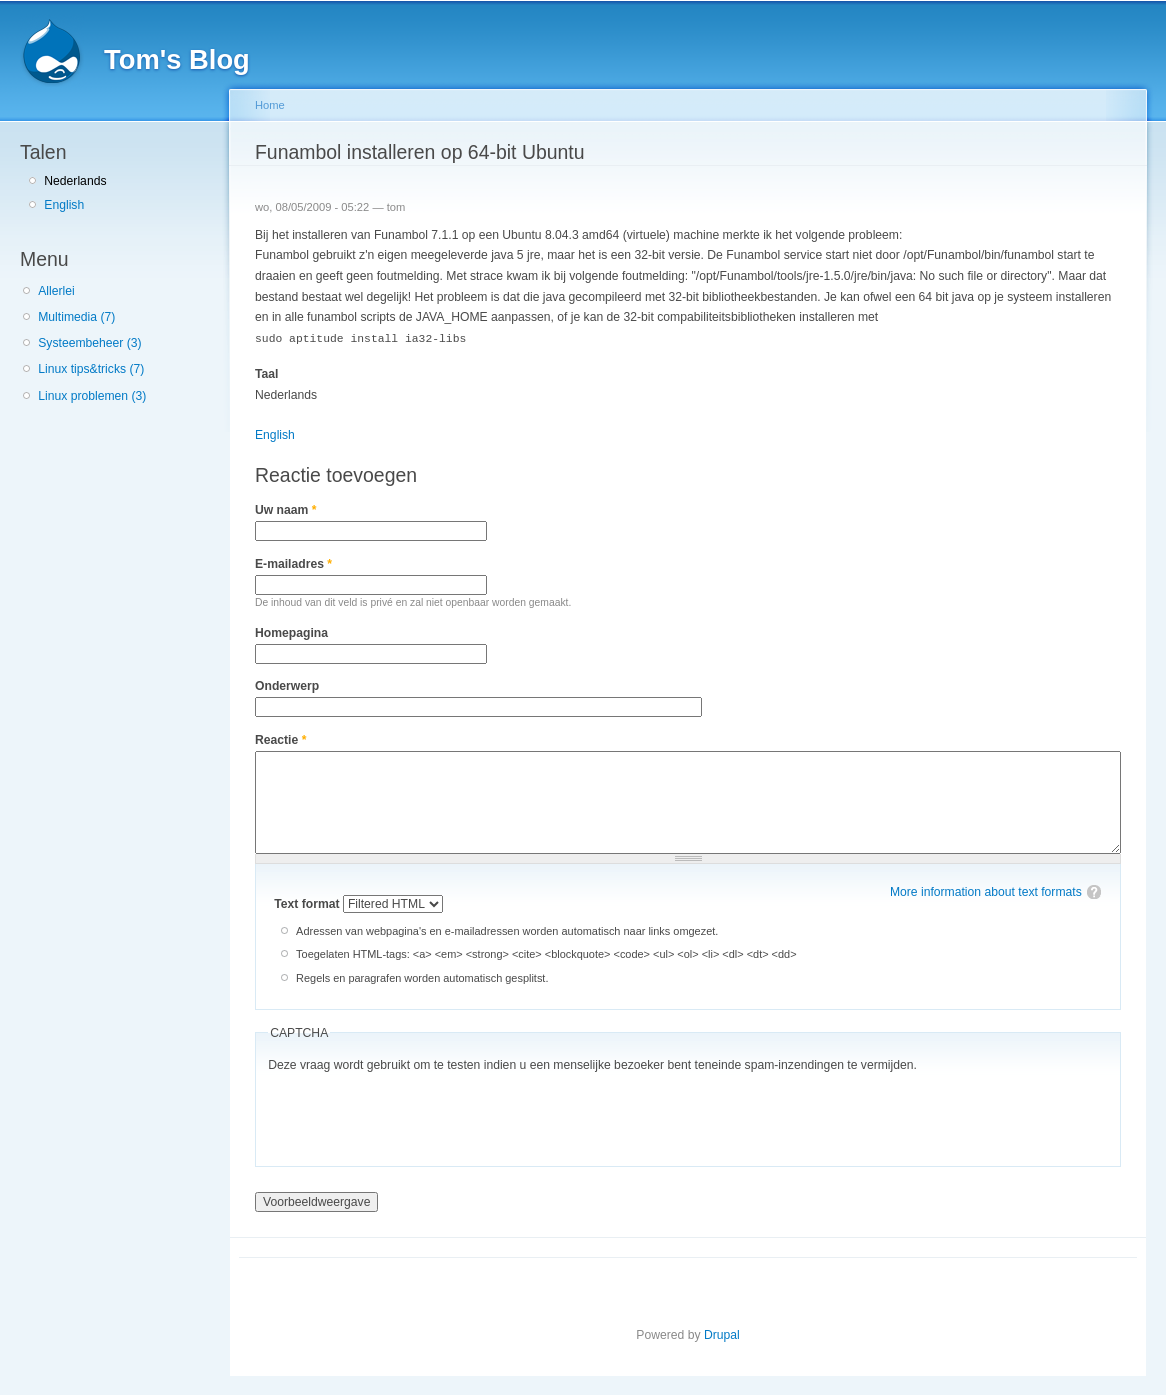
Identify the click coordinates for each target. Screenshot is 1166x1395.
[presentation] (420, 1114)
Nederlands (75, 181)
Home (270, 105)
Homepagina (291, 632)
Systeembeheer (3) (89, 343)
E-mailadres (293, 563)
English (64, 205)
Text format (308, 903)
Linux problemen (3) (92, 396)
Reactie (280, 739)
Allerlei (56, 291)
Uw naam (285, 509)
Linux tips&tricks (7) (91, 369)
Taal (266, 373)
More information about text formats (986, 891)
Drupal (722, 1334)
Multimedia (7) (76, 317)
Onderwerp (287, 685)
